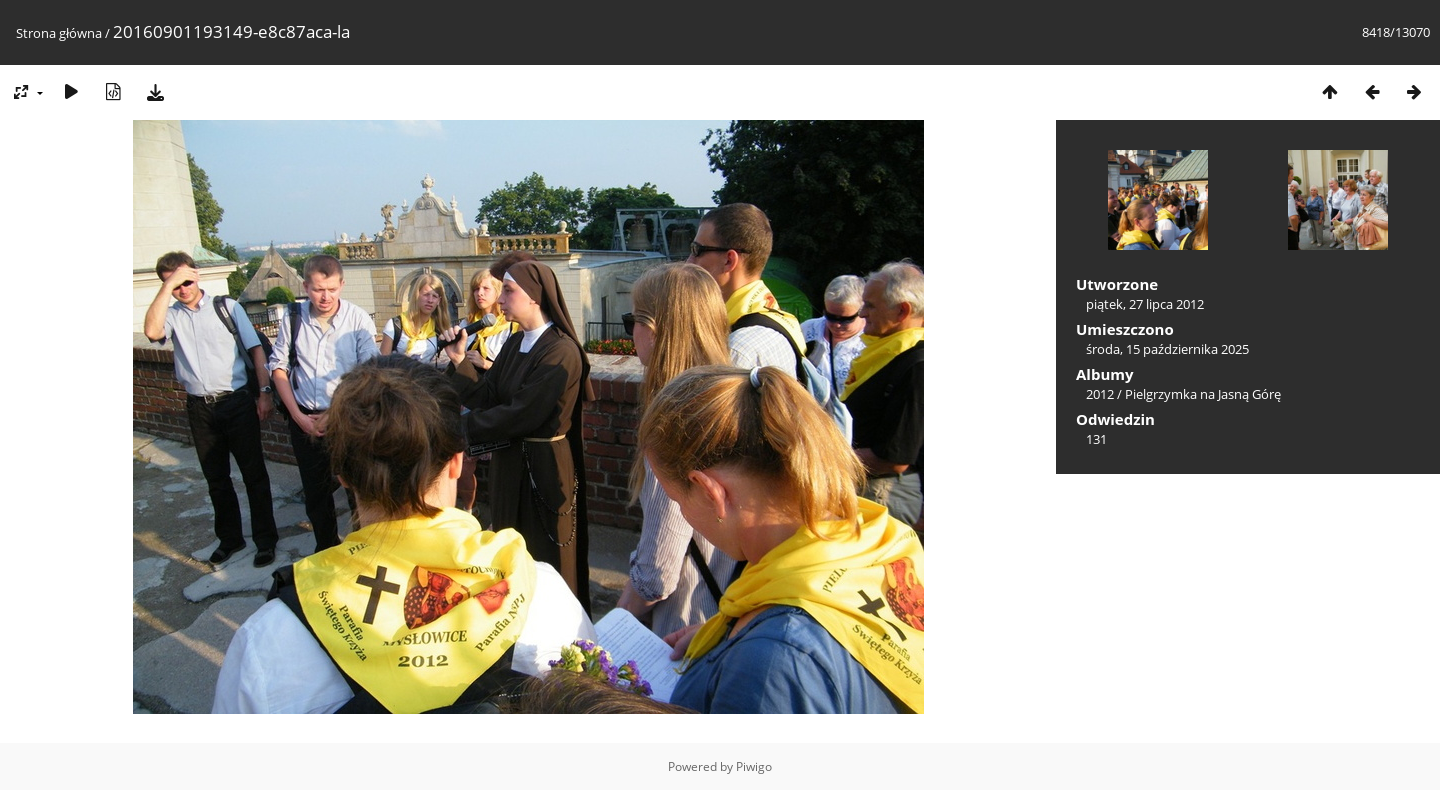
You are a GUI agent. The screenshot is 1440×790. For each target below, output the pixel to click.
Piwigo (754, 766)
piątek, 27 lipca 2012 (1145, 304)
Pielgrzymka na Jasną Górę (1203, 394)
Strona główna (59, 33)
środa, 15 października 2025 (1167, 349)
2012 (1100, 394)
